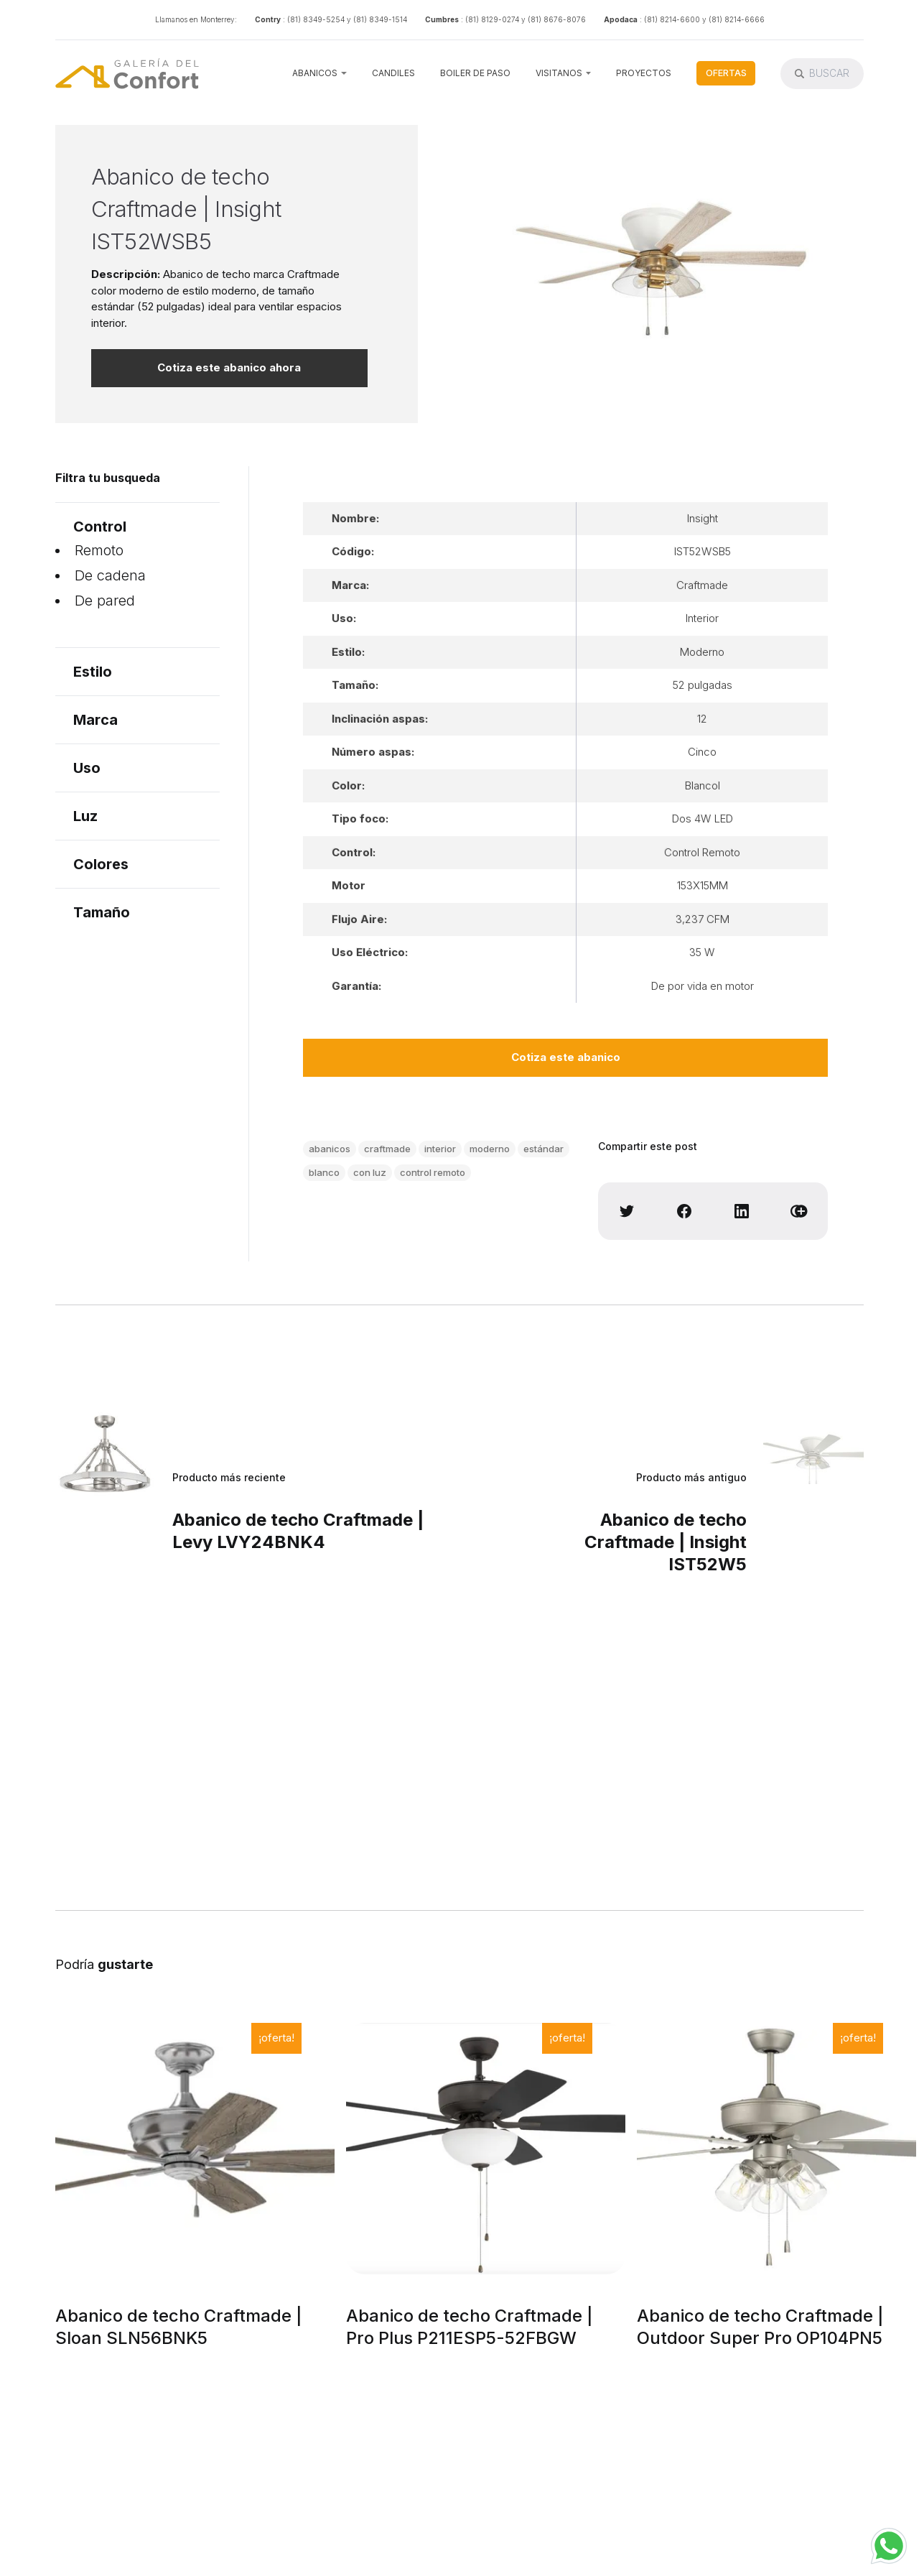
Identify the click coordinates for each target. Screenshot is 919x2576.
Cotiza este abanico (565, 1057)
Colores (101, 864)
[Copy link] (799, 1211)
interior (440, 1148)
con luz (369, 1172)
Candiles (393, 73)
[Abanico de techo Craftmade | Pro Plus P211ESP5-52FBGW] (485, 2148)
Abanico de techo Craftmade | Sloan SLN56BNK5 (178, 2327)
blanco (324, 1172)
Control (99, 526)
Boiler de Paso (475, 73)
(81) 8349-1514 (380, 19)
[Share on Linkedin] (741, 1211)
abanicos (329, 1148)
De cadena (110, 575)
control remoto (432, 1172)
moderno (490, 1148)
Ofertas (726, 73)
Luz (85, 816)
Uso (87, 768)
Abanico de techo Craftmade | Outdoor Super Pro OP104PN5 (760, 2327)
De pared (105, 600)
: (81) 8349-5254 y (317, 19)
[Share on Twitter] (627, 1211)
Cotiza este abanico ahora (229, 367)
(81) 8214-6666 (737, 19)
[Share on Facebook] (684, 1211)
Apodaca (621, 19)
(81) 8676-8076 (557, 19)
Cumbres (442, 19)
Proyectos (643, 73)
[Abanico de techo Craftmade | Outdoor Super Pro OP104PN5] (776, 2148)
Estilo (92, 671)
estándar (543, 1148)
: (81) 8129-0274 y (493, 19)
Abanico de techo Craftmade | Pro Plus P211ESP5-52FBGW (469, 2327)
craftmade (387, 1148)
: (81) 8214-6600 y (673, 19)
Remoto (99, 550)
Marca (95, 719)
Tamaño (101, 912)
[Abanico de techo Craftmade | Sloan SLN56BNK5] (195, 2148)
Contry (268, 19)
